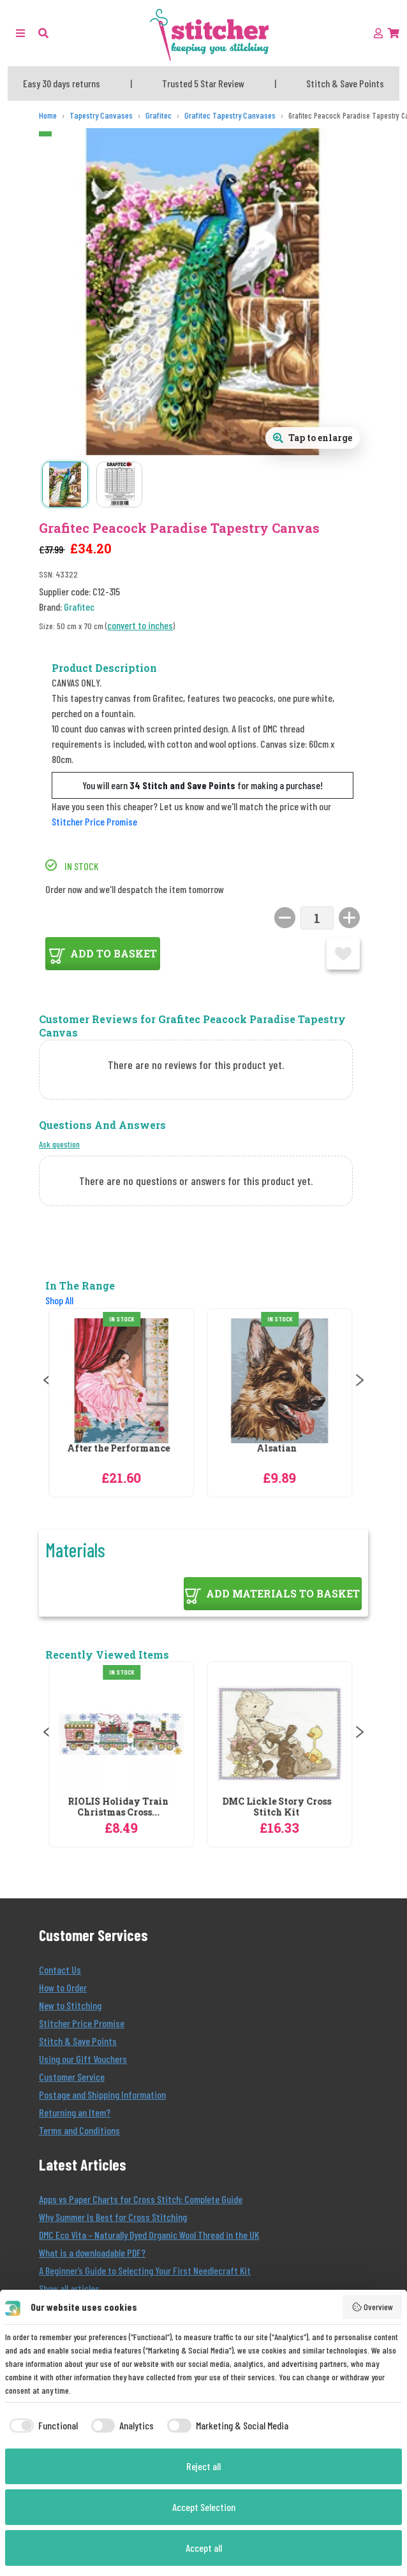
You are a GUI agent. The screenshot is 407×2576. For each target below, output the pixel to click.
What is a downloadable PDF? (92, 2252)
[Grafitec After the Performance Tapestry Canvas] (124, 1380)
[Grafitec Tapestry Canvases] (230, 115)
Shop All (59, 1300)
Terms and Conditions (79, 2130)
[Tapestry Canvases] (101, 115)
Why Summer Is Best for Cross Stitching (113, 2217)
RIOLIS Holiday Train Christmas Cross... (121, 1807)
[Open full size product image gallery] (312, 438)
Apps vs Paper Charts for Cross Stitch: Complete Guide (140, 2199)
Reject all (203, 2466)
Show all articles (69, 2288)
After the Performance (121, 1448)
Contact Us (60, 1969)
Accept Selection (203, 2507)
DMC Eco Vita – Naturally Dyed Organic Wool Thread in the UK (149, 2235)
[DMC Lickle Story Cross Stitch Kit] (282, 1733)
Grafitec (79, 606)
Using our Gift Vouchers (83, 2059)
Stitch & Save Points (78, 2041)
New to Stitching (70, 2005)
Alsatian (280, 1448)
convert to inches (140, 625)
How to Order (63, 1987)
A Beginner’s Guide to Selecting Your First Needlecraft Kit (145, 2270)
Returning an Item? (74, 2112)
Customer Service (72, 2076)
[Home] (48, 115)
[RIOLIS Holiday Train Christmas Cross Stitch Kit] (124, 1733)
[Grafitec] (158, 115)
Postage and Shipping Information (102, 2094)
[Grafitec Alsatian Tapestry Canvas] (282, 1380)
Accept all (204, 2548)
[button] (43, 33)
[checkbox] (41, 2425)
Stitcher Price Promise (94, 821)
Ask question (59, 1144)
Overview (373, 2307)
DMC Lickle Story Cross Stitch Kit (279, 1807)
